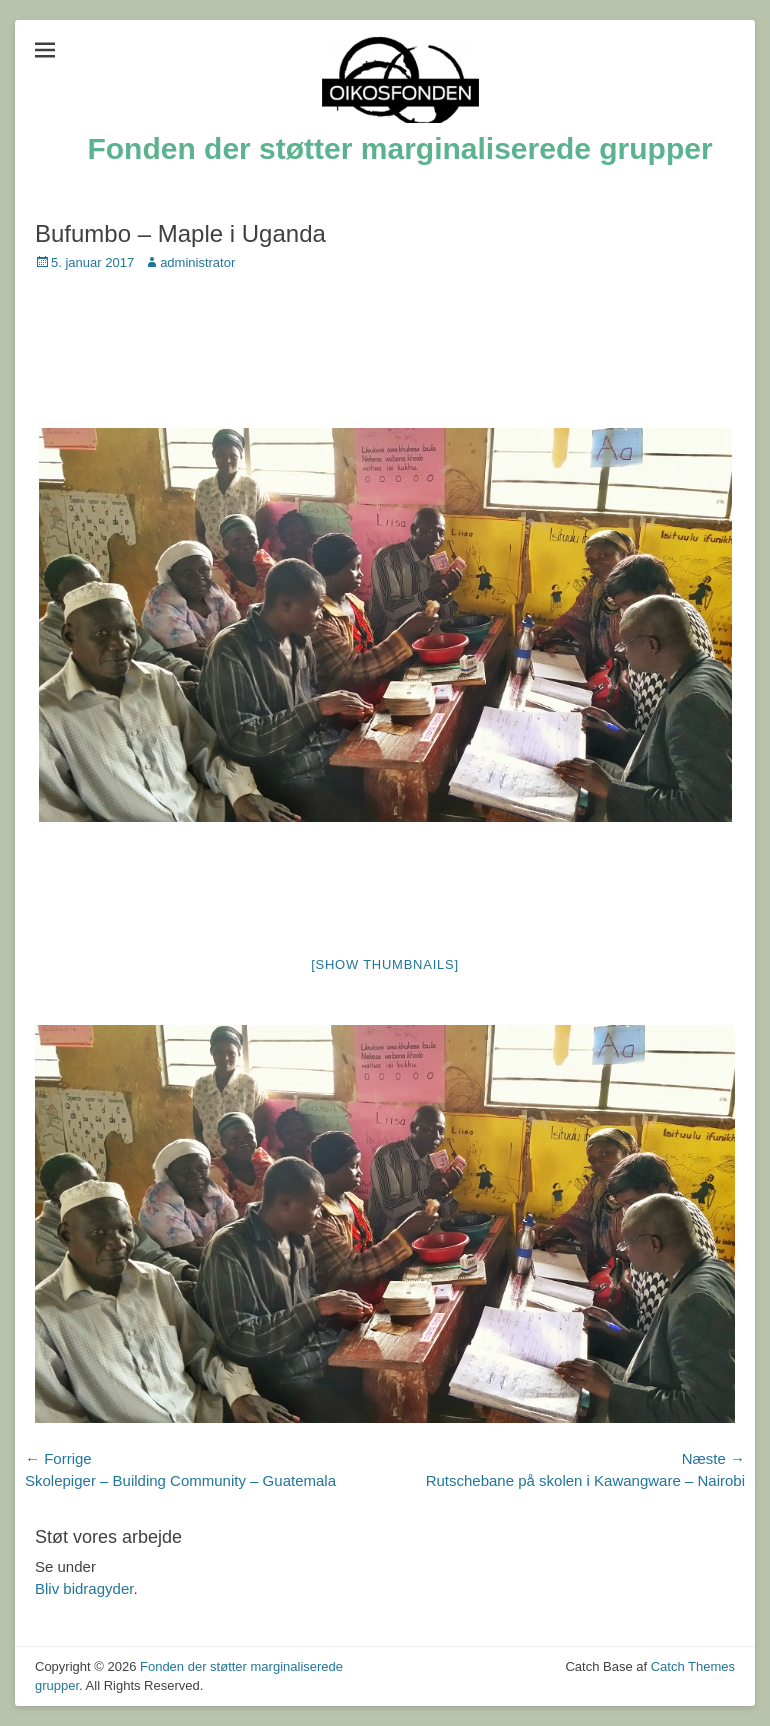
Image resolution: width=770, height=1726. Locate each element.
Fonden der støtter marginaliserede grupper (399, 148)
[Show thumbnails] (385, 964)
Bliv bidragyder (84, 1588)
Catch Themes (693, 1666)
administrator (197, 262)
